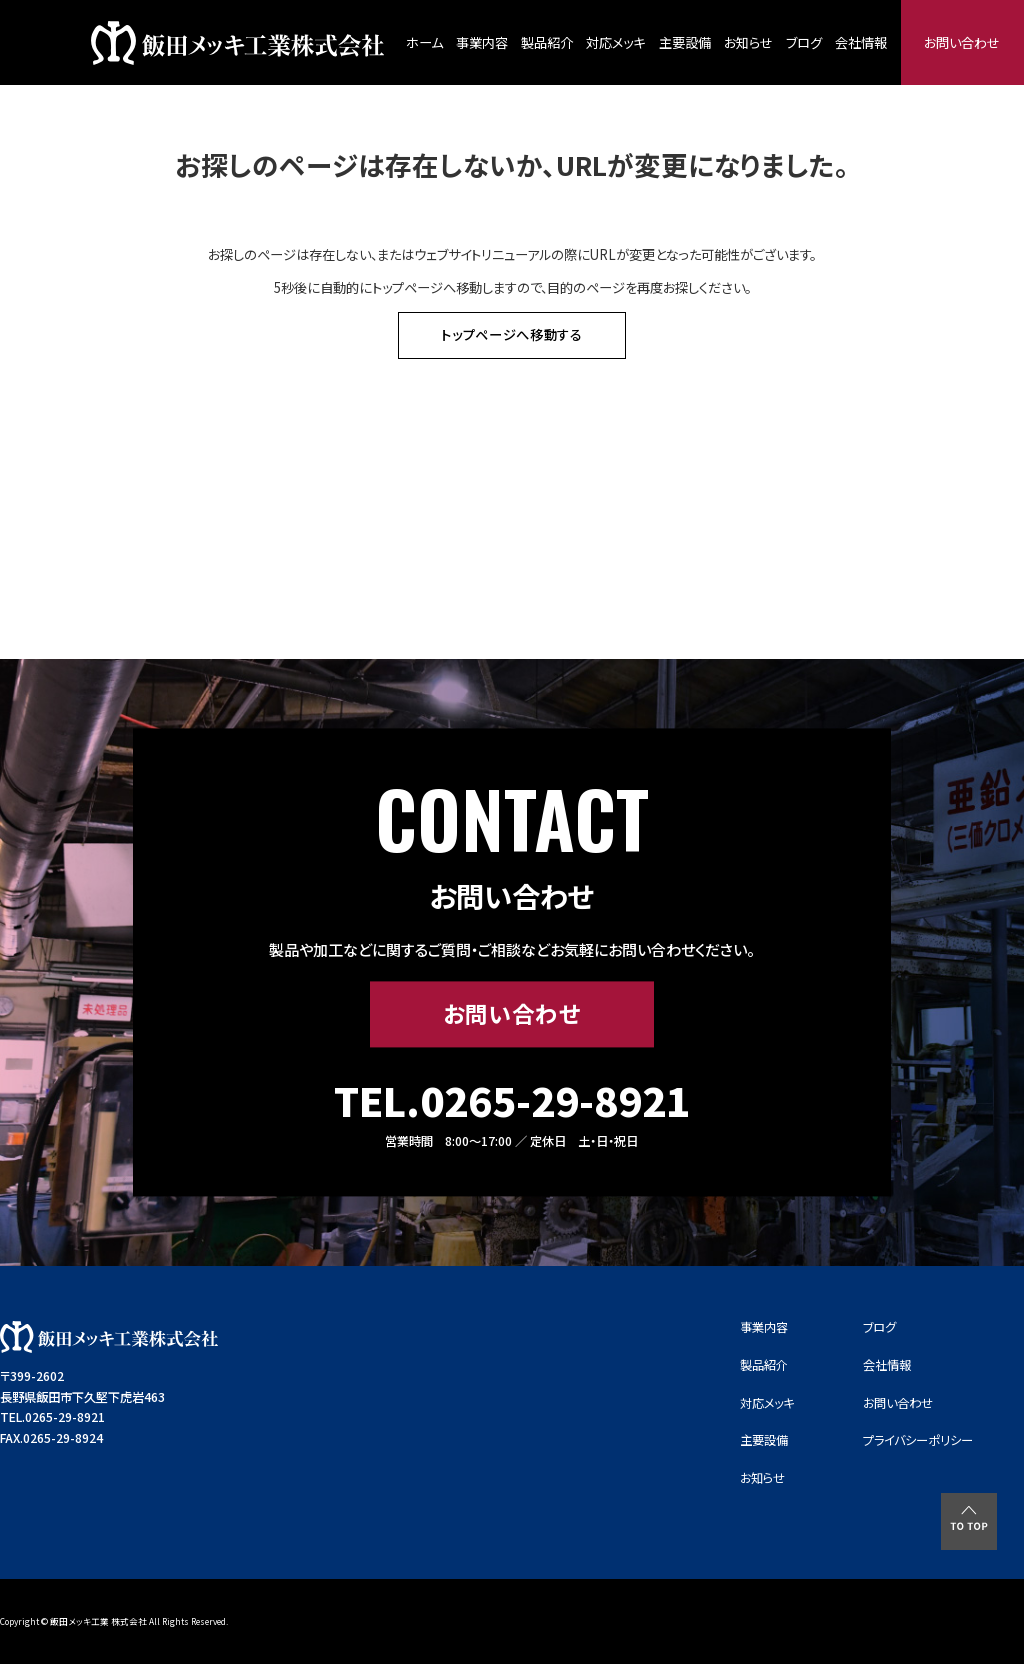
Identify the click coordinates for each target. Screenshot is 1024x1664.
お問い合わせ (962, 42)
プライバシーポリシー (918, 1440)
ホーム (424, 42)
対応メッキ (615, 42)
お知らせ (748, 42)
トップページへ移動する (512, 334)
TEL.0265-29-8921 (512, 1101)
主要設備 (685, 42)
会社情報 (861, 42)
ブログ (804, 42)
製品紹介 (547, 42)
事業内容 (482, 42)
